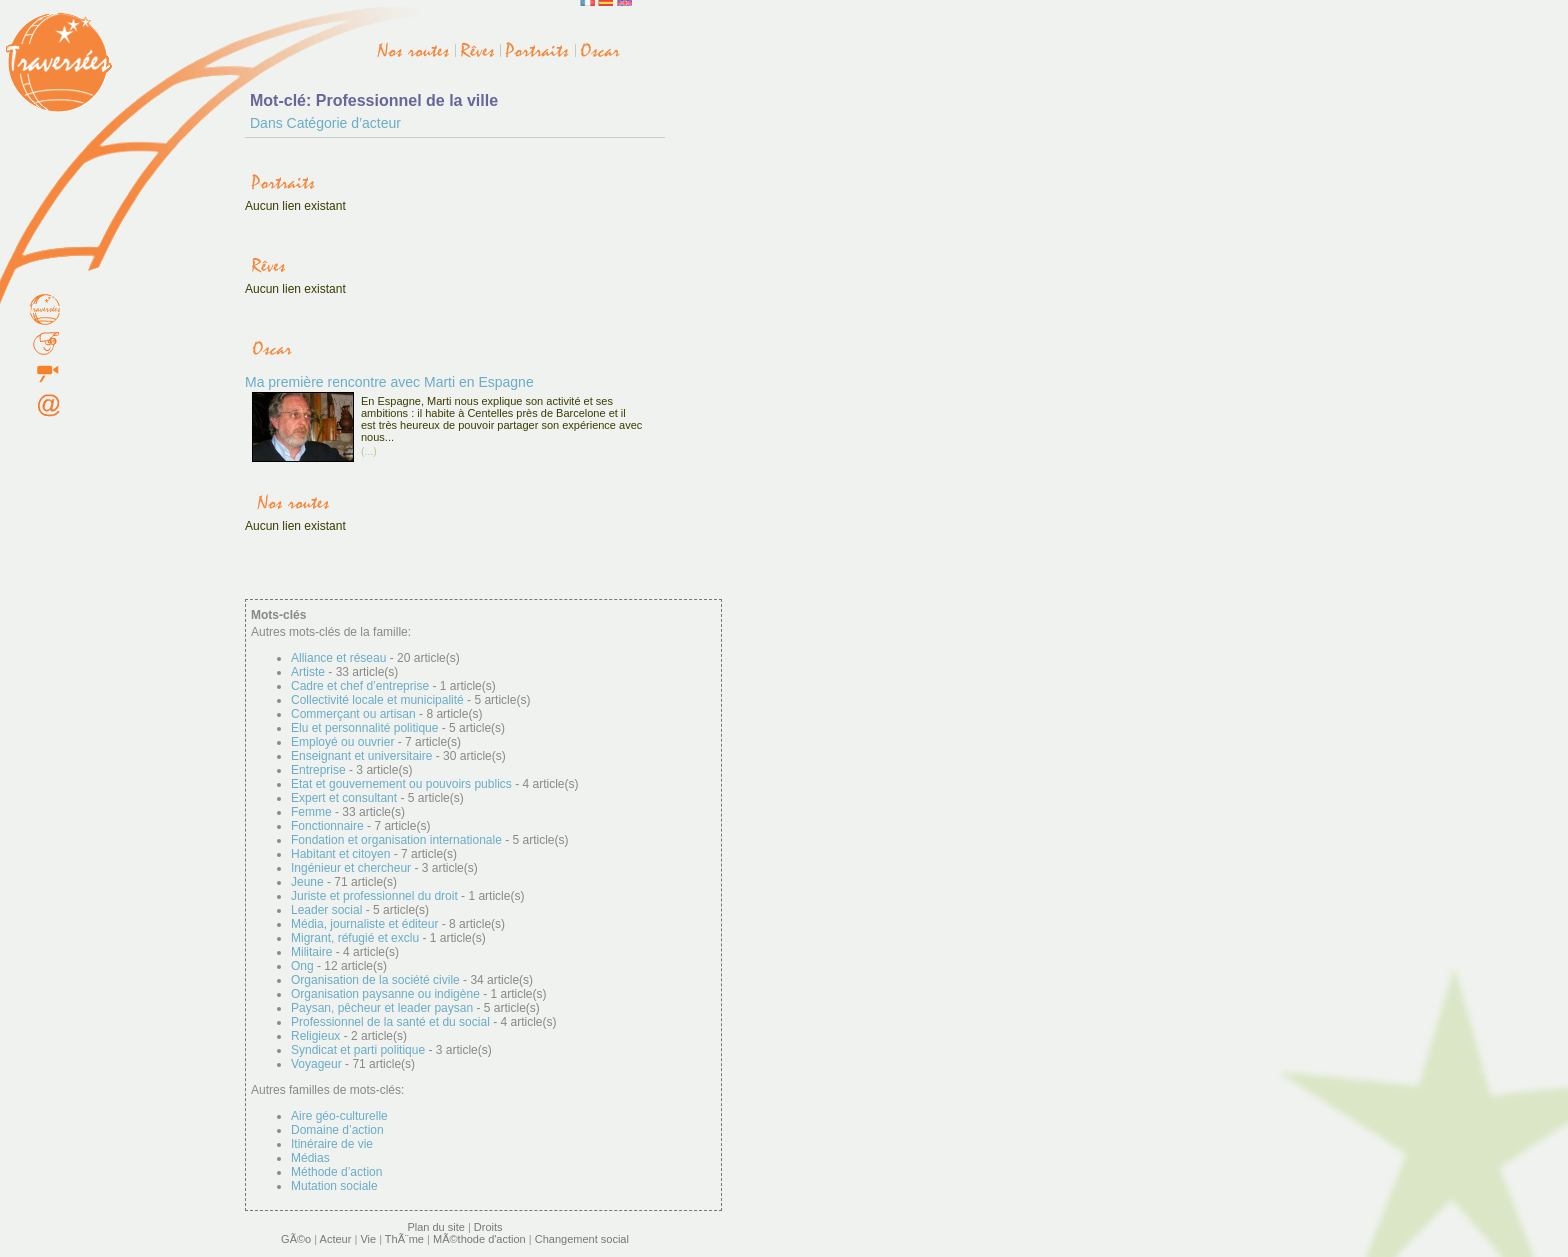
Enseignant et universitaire (361, 756)
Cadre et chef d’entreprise (360, 686)
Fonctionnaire (327, 826)
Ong (302, 966)
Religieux (315, 1036)
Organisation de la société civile (375, 980)
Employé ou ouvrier (342, 742)
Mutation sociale (334, 1186)
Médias (310, 1158)
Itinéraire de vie (332, 1144)
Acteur (336, 1239)
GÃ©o (296, 1239)
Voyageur (316, 1064)
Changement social (582, 1239)
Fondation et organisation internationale (396, 840)
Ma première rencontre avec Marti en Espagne (389, 382)
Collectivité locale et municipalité (377, 700)
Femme (311, 812)
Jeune (307, 882)
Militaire (311, 952)
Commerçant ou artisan (353, 714)
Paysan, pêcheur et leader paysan (382, 1008)
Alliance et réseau (338, 658)
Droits (488, 1227)
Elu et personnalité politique (364, 728)
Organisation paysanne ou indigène (385, 994)
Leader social (326, 910)
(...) (369, 451)
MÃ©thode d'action (479, 1239)
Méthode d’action (336, 1172)
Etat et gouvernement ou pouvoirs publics (401, 784)
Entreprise (318, 770)
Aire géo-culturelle (339, 1116)
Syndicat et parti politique (358, 1050)
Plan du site (435, 1227)
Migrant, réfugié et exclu (355, 938)
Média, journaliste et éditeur (364, 924)
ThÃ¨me (404, 1239)
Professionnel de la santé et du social (390, 1022)
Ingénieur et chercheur (351, 868)
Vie (368, 1239)
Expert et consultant (344, 798)
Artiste (308, 672)
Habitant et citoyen (340, 854)
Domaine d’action (337, 1130)
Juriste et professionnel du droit (374, 896)
